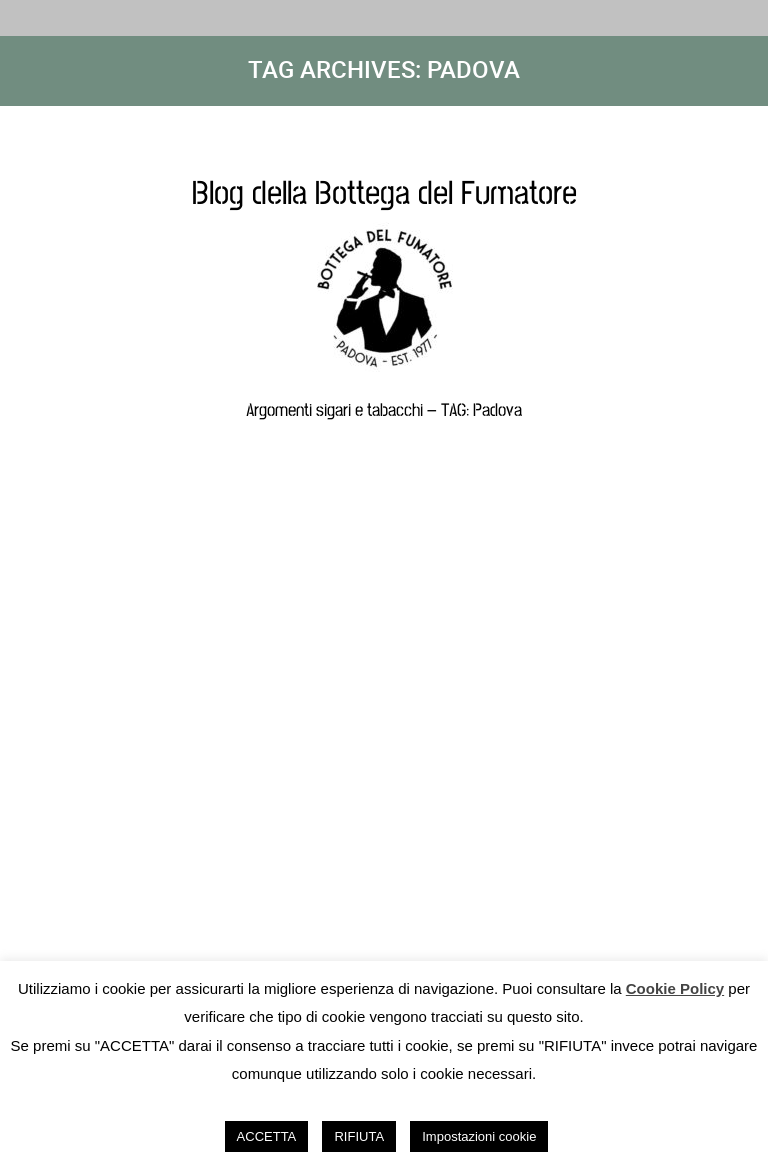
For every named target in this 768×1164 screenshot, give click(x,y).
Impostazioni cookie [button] (479, 1136)
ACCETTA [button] (267, 1136)
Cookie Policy (675, 988)
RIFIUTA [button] (359, 1136)
